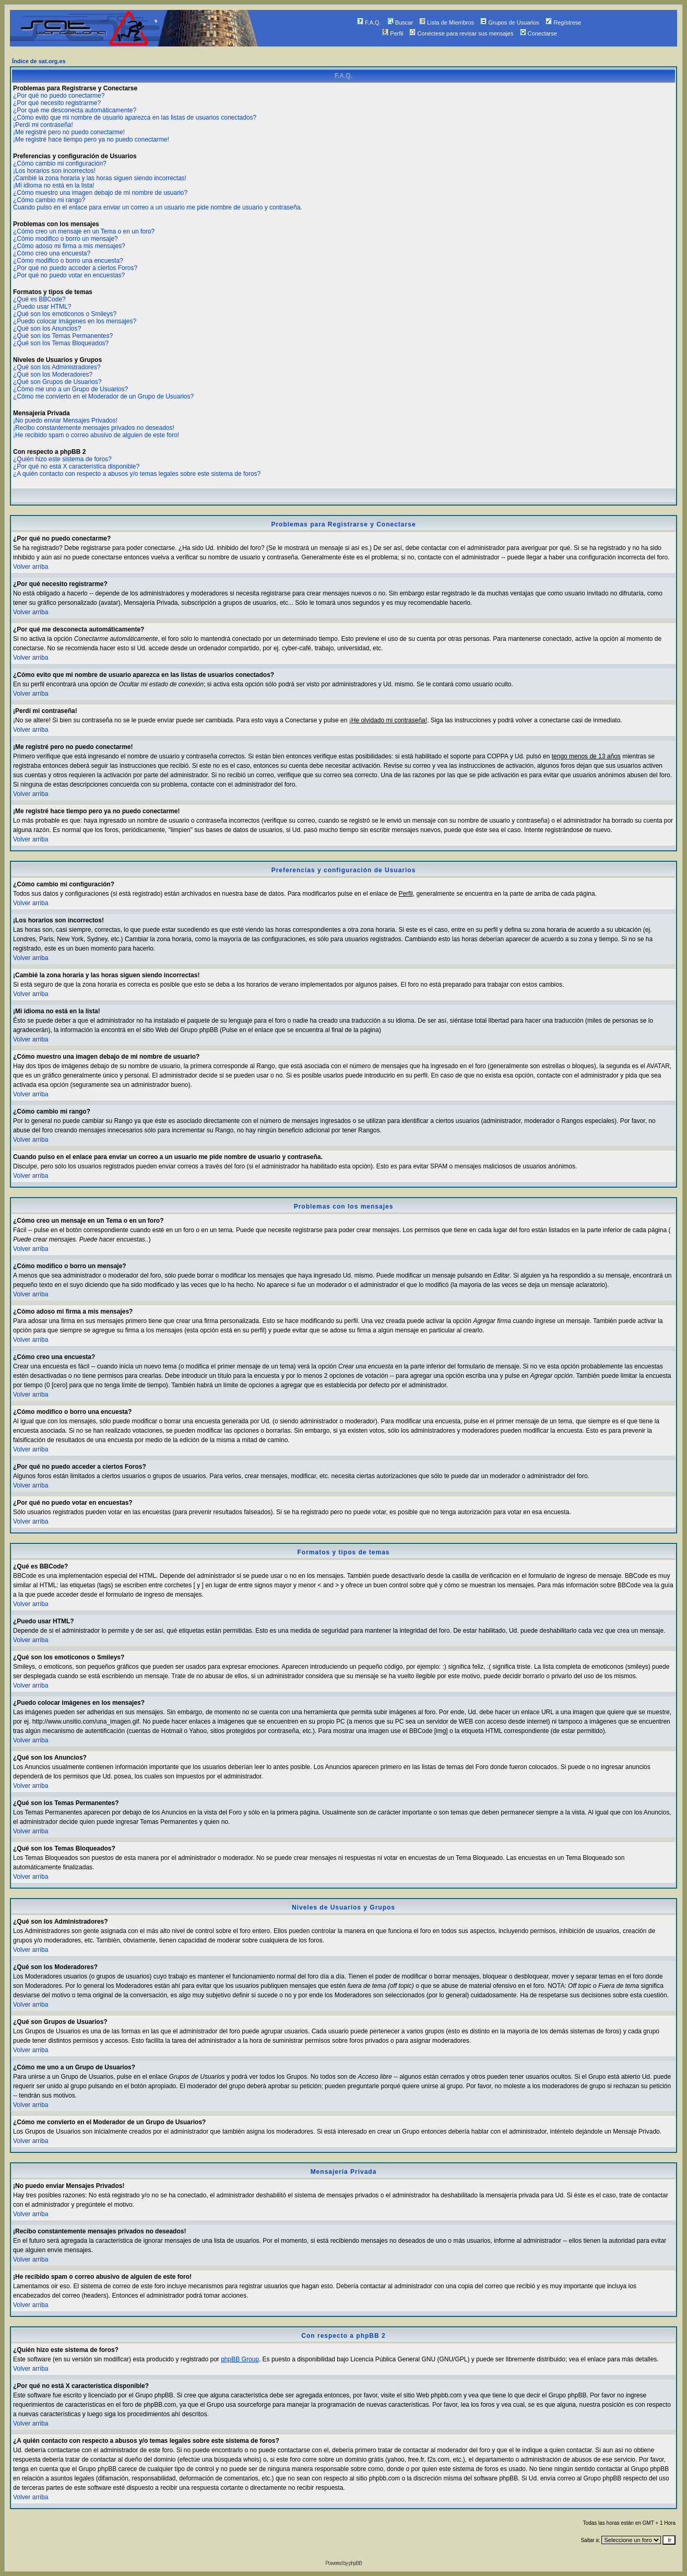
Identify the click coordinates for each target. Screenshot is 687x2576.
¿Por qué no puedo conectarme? (58, 95)
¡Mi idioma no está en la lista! (53, 185)
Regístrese (563, 22)
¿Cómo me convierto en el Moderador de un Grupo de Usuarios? (103, 396)
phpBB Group (240, 2359)
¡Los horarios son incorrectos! (54, 170)
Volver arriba (30, 566)
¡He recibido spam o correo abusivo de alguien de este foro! (96, 435)
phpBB (355, 2563)
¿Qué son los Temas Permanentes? (63, 335)
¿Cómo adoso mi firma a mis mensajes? (69, 246)
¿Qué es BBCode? (39, 299)
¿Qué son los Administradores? (56, 367)
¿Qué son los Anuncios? (47, 328)
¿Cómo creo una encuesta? (51, 253)
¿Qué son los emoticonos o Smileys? (64, 314)
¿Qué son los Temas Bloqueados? (61, 343)
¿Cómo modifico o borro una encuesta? (68, 260)
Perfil (392, 33)
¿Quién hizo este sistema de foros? (62, 459)
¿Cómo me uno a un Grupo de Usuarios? (70, 389)
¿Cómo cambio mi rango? (49, 200)
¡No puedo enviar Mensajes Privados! (65, 420)
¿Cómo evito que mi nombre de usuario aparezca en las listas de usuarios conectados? (134, 117)
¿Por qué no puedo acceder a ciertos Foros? (75, 268)
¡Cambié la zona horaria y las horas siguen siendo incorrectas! (99, 178)
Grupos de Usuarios (509, 22)
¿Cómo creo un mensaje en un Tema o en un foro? (84, 231)
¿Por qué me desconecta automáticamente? (74, 110)
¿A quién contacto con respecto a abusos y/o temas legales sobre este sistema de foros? (136, 473)
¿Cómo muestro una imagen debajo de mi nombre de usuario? (100, 192)
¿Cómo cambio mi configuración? (59, 163)
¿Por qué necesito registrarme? (57, 103)
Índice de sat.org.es (39, 61)
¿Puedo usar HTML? (42, 306)
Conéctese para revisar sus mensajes (461, 33)
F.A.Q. (369, 22)
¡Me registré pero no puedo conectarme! (69, 132)
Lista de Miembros (446, 22)
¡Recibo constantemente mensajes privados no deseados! (93, 427)
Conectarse (538, 33)
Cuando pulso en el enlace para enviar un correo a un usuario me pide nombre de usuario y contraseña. (157, 207)
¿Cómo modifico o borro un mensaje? (65, 238)
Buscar (400, 22)
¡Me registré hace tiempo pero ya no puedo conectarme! (91, 139)
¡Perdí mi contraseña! (43, 124)
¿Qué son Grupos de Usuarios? (57, 381)
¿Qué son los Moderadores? (52, 374)
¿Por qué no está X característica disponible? (76, 466)
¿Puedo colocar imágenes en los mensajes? (74, 321)
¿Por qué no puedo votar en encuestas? (69, 275)
